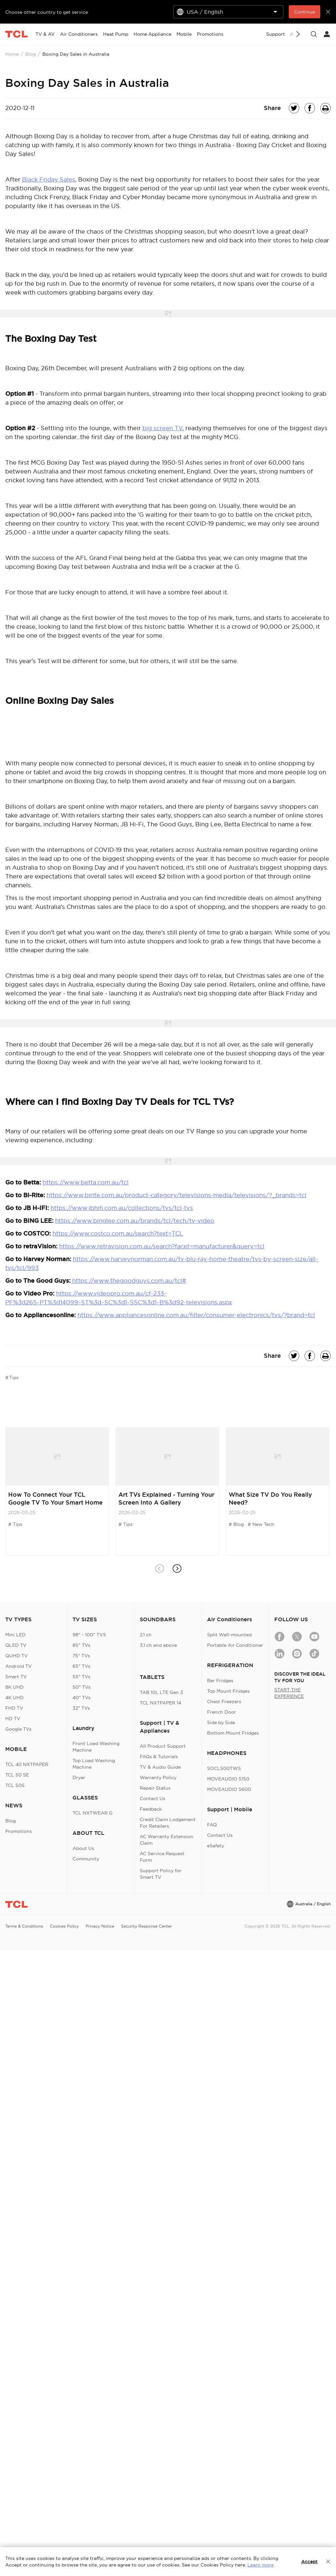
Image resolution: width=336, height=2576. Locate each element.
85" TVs (81, 1645)
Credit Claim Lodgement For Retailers (168, 1823)
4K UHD (14, 1698)
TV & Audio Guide (160, 1767)
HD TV (12, 1718)
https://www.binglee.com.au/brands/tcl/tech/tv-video (134, 1220)
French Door (221, 1712)
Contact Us (152, 1798)
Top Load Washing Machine (94, 1764)
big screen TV (162, 428)
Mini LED (15, 1635)
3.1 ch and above (158, 1645)
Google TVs (18, 1729)
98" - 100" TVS (89, 1635)
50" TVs (82, 1687)
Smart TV (16, 1677)
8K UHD (14, 1687)
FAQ (212, 1825)
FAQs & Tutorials (159, 1756)
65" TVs (81, 1666)
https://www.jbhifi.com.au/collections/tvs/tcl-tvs (122, 1208)
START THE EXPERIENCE (289, 1693)
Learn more (260, 2565)
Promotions (18, 1831)
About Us (83, 1848)
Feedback (151, 1809)
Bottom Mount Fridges (233, 1733)
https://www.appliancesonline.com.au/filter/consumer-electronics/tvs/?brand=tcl (196, 1315)
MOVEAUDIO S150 (228, 1779)
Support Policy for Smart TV (160, 1874)
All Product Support (163, 1746)
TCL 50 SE (17, 1775)
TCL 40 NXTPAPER (26, 1764)
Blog (30, 54)
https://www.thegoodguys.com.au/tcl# (129, 1280)
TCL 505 (15, 1785)
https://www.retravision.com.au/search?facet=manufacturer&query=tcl (161, 1246)
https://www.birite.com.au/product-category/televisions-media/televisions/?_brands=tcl (176, 1195)
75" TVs (81, 1656)
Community (86, 1859)
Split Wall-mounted (229, 1635)
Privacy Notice (100, 1926)
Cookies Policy (64, 1926)
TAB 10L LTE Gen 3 (161, 1692)
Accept (309, 2562)
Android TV (18, 1666)
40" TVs (82, 1698)
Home (12, 54)
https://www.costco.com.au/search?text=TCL (117, 1233)
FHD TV (14, 1708)
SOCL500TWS (224, 1768)
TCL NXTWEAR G (93, 1813)
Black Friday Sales (48, 179)
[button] (176, 1568)
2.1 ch (146, 1635)
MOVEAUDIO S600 (229, 1789)
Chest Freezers (224, 1701)
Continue (304, 12)
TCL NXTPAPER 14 (160, 1703)
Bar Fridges (220, 1680)
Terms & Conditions (24, 1926)
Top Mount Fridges (228, 1691)
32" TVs (81, 1708)
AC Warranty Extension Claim (166, 1840)
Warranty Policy (158, 1777)
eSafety (215, 1846)
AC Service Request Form (162, 1857)
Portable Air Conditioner (235, 1645)
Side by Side (221, 1722)
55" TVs (81, 1677)
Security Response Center (146, 1926)
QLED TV (16, 1645)
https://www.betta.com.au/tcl (86, 1182)
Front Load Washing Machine (96, 1746)
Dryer (79, 1777)
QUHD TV (16, 1656)
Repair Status (155, 1788)
